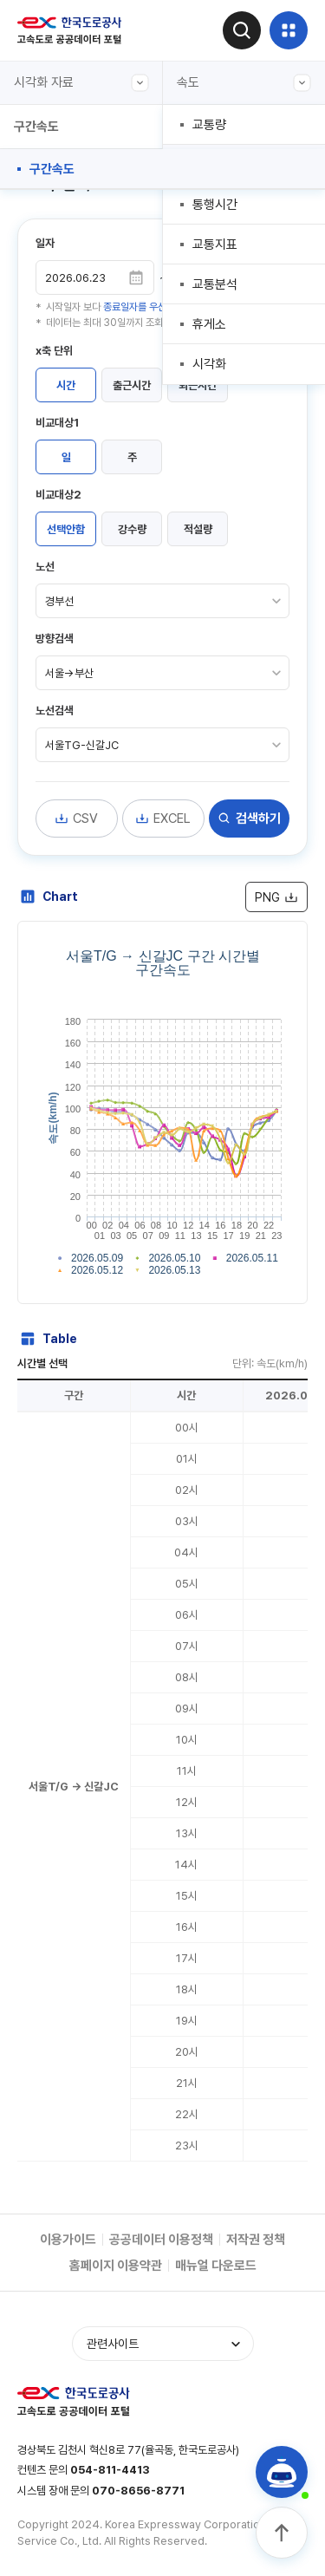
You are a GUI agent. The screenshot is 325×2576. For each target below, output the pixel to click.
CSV (76, 818)
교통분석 (214, 284)
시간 (65, 385)
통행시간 (214, 204)
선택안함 (66, 529)
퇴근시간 (198, 385)
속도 (244, 83)
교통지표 (214, 244)
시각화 (209, 364)
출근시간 (132, 385)
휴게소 (209, 324)
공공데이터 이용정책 (161, 2239)
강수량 (132, 529)
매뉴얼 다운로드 (216, 2265)
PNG (276, 897)
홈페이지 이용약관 (115, 2265)
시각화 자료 (81, 83)
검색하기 (249, 818)
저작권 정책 (255, 2239)
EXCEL (163, 818)
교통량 (209, 125)
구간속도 (52, 169)
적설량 (198, 529)
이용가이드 (68, 2239)
